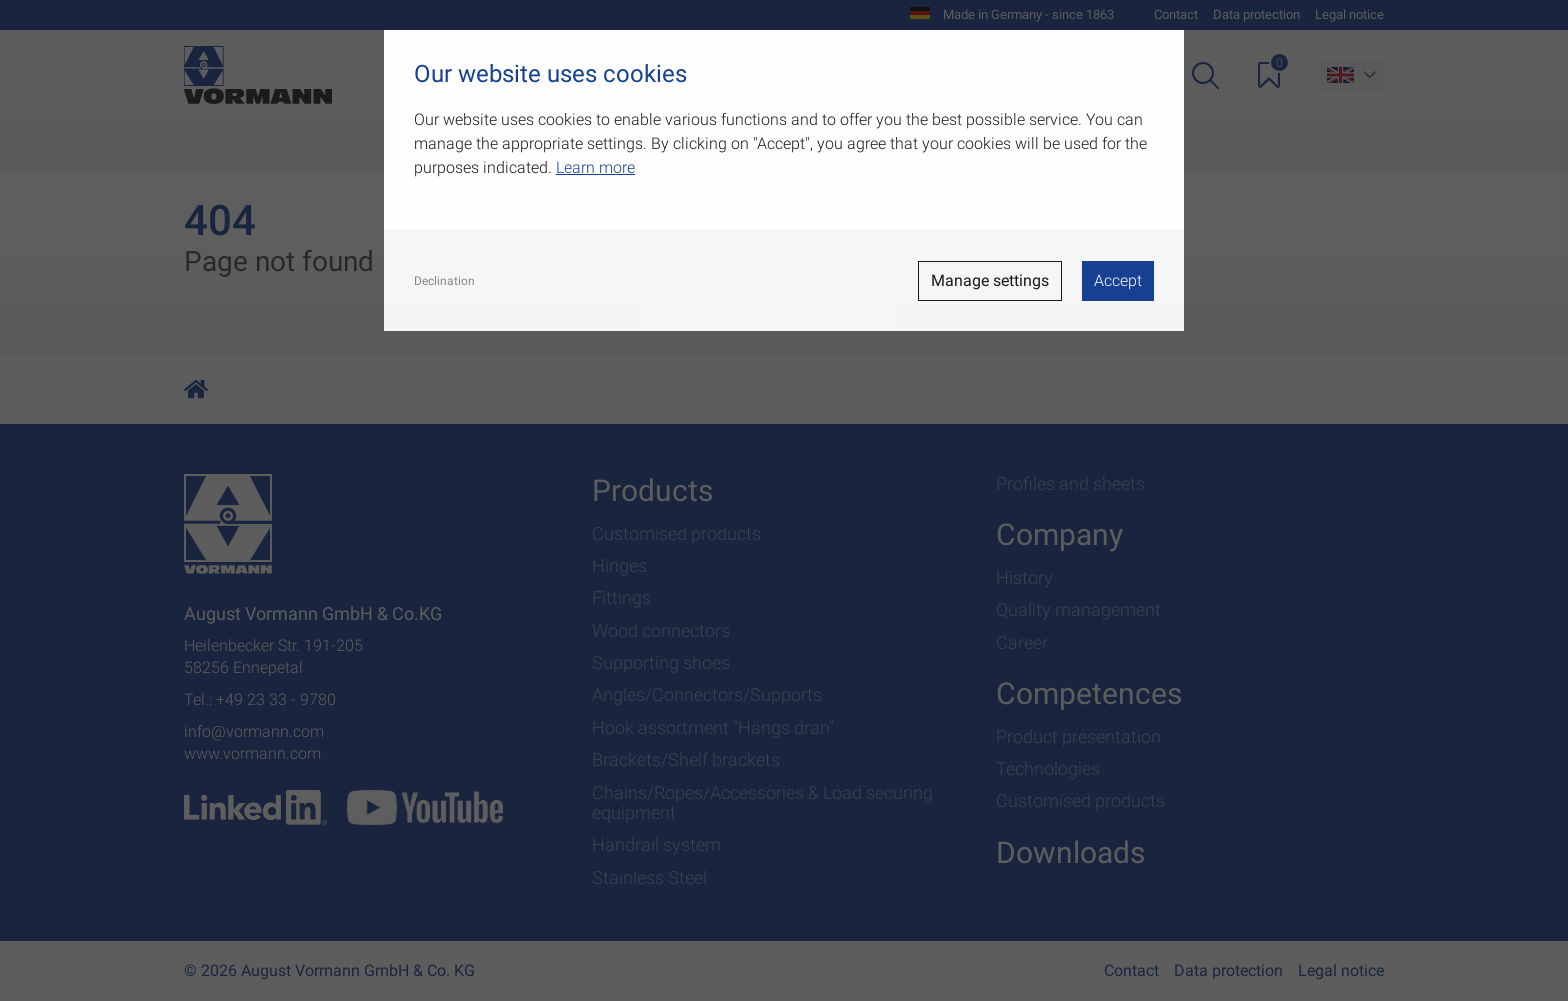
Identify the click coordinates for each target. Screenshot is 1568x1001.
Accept (1118, 280)
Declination (444, 281)
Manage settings (990, 280)
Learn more (595, 167)
